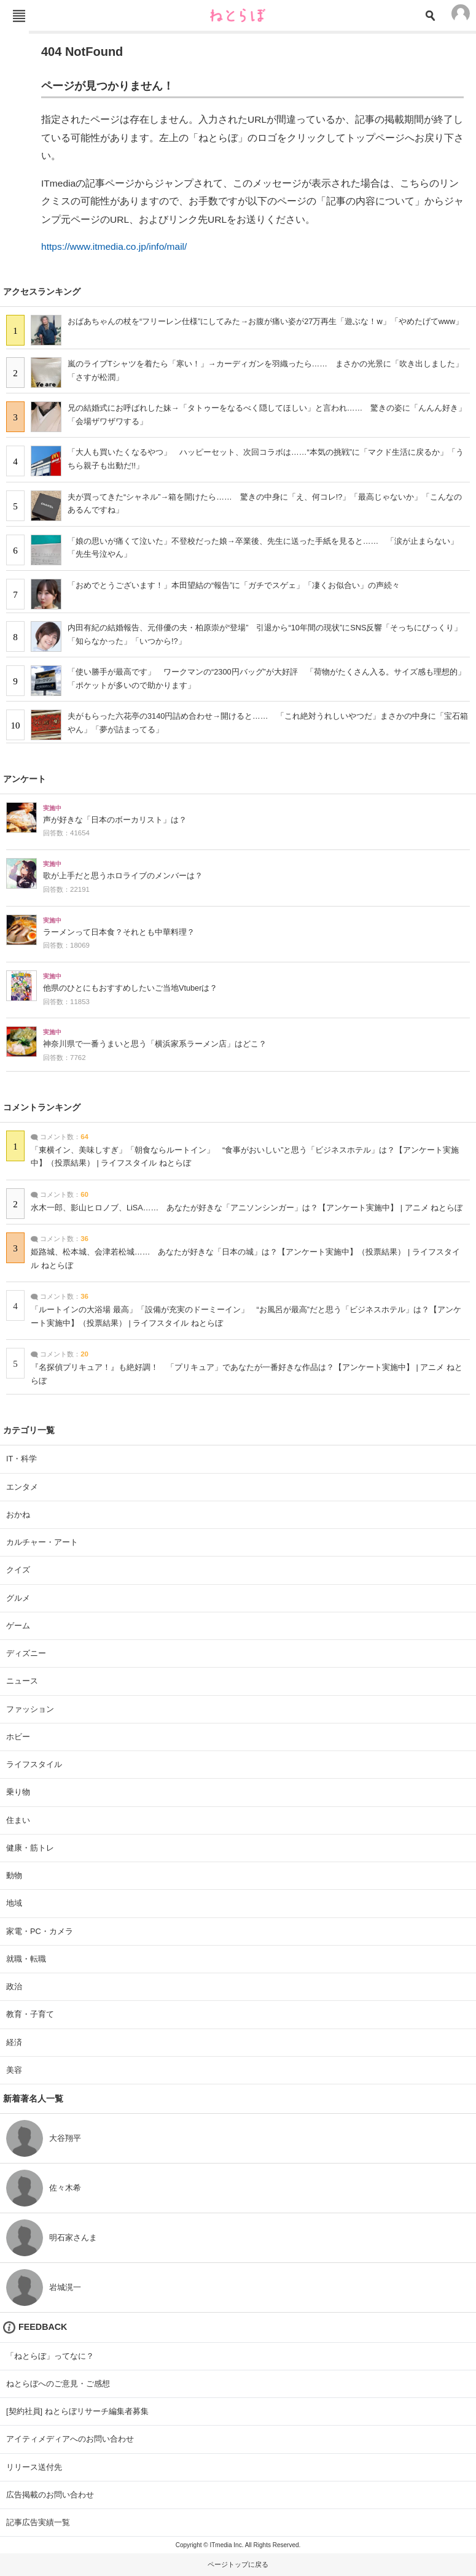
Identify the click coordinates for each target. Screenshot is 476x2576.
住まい (18, 1820)
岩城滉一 (65, 2287)
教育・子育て (30, 2014)
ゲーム (18, 1625)
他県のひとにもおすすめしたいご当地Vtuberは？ (130, 988)
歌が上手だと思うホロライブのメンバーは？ (123, 876)
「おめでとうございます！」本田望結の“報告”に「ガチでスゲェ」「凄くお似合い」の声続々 (234, 585)
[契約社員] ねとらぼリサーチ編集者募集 (77, 2411)
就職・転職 (26, 1958)
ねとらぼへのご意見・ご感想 (58, 2383)
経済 (14, 2042)
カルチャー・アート (42, 1542)
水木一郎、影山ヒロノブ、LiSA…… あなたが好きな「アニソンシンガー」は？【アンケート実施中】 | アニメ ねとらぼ (246, 1208)
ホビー (18, 1736)
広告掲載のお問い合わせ (50, 2494)
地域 (14, 1903)
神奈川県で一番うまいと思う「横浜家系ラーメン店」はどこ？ (155, 1044)
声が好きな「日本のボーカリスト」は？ (115, 820)
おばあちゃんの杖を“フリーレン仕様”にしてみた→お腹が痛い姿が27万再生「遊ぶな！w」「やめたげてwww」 (265, 321)
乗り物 (18, 1792)
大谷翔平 (65, 2138)
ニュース (22, 1680)
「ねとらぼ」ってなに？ (50, 2356)
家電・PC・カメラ (39, 1931)
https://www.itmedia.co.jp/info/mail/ (114, 246)
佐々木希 (65, 2187)
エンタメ (22, 1486)
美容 (14, 2070)
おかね (18, 1514)
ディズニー (26, 1653)
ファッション (30, 1709)
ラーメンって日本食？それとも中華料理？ (119, 932)
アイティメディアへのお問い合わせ (70, 2438)
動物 (14, 1875)
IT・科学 (21, 1458)
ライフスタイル (34, 1764)
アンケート (24, 779)
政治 (14, 1986)
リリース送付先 (34, 2467)
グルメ (18, 1598)
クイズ (18, 1569)
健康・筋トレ (30, 1847)
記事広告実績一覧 (38, 2522)
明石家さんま (73, 2237)
